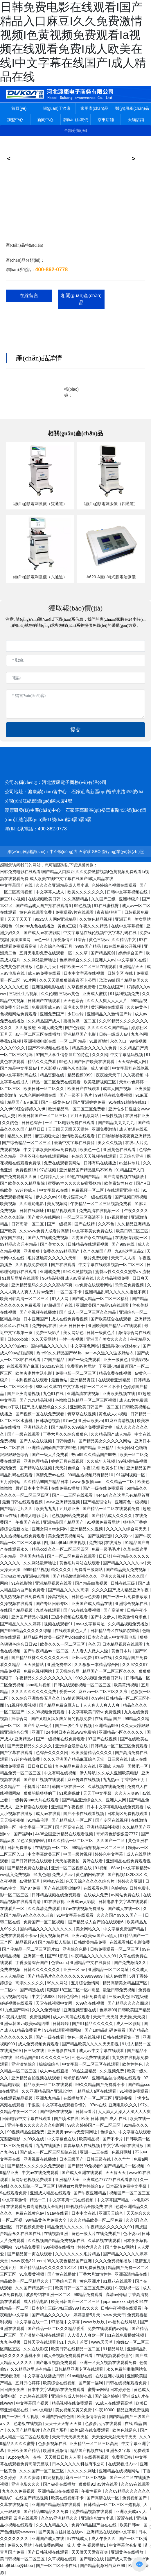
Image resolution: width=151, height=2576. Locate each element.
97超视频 (48, 1170)
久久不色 (106, 1224)
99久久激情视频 (78, 1271)
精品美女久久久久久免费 (95, 1048)
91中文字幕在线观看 (75, 1915)
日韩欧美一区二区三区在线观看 (88, 966)
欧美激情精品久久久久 (92, 1752)
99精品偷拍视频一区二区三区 (98, 1847)
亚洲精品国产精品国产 (64, 1522)
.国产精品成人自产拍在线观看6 (43, 905)
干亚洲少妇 (109, 1366)
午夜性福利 (92, 2491)
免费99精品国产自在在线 (94, 2525)
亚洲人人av (105, 960)
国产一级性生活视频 (74, 1725)
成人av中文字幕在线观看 (102, 2050)
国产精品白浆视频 (92, 1583)
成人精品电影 (36, 2301)
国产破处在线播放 (60, 2484)
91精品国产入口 (130, 1170)
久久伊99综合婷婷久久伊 (23, 1109)
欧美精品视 (89, 2139)
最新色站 (60, 1380)
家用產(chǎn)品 (94, 108)
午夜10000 (104, 2410)
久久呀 (132, 2220)
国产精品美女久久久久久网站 (105, 1441)
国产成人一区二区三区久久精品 (88, 1312)
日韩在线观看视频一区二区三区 (83, 1685)
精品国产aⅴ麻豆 (23, 1102)
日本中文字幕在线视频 (84, 973)
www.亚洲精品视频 (63, 1502)
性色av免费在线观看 (91, 2057)
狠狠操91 (86, 2484)
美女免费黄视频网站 (67, 1536)
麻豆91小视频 (13, 899)
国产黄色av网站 (120, 2247)
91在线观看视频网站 (63, 2030)
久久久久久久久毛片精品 (78, 2254)
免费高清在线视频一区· (100, 1210)
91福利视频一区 (131, 1475)
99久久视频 (86, 1678)
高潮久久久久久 (30, 1983)
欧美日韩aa (130, 2525)
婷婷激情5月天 (87, 2315)
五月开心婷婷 (28, 2383)
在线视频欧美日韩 (45, 899)
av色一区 (42, 939)
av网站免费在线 (126, 1895)
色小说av (131, 2233)
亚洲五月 (123, 919)
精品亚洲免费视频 (132, 2410)
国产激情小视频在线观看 (42, 2335)
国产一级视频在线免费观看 (61, 1739)
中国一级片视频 (78, 1854)
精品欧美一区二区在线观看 (48, 2084)
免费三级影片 (48, 1332)
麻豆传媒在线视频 (84, 1779)
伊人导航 (88, 1773)
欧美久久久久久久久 (86, 892)
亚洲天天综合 (111, 2213)
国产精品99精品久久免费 (47, 2511)
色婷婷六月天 (52, 1176)
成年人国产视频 (117, 1088)
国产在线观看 (64, 1264)
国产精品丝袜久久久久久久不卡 (40, 1657)
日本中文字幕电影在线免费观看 (116, 1807)
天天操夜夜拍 (13, 1820)
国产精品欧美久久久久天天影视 (91, 2044)
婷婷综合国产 (131, 953)
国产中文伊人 (103, 1617)
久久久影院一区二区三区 (33, 2186)
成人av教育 (116, 1976)
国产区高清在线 (70, 1827)
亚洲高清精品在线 (131, 2274)
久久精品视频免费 (113, 1278)
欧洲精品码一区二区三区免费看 (77, 1109)
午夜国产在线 (28, 1522)
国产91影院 (58, 1956)
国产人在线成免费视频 (48, 1237)
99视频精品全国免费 (26, 2132)
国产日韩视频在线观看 (48, 2552)
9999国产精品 (89, 946)
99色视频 (83, 905)
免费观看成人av (47, 1007)
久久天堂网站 (44, 1339)
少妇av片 (76, 1014)
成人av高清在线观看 (72, 2017)
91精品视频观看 (62, 1210)
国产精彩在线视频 (36, 1468)
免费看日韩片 (111, 1678)
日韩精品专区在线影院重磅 (115, 1630)
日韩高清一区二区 (28, 1224)
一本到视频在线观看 (30, 1380)
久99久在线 (34, 2139)
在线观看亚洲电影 (124, 1190)
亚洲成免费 (50, 1271)
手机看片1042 (37, 1786)
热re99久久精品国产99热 (94, 1454)
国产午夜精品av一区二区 (47, 1651)
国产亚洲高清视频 (24, 1393)
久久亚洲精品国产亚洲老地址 (48, 2091)
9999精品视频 (36, 1569)
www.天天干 (114, 2315)
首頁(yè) (18, 108)
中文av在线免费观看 (41, 2172)
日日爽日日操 (40, 1766)
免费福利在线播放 (106, 1542)
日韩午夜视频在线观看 (122, 2308)
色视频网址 (122, 2152)
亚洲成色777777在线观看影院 (110, 2179)
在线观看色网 (96, 1888)
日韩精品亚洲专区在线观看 (79, 2369)
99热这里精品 (84, 2071)
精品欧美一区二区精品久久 (25, 2281)
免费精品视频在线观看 (93, 2511)
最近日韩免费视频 (119, 1990)
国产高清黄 (114, 1610)
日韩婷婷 (61, 2023)
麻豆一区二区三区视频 (86, 2477)
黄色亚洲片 (90, 2281)
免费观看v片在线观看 (75, 912)
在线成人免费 (96, 1895)
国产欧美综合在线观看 (111, 1319)
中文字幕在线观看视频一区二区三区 (111, 1264)
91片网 (30, 980)
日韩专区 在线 (120, 973)
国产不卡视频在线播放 (49, 1048)
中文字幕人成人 (50, 892)
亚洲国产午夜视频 (68, 1807)
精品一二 (38, 2200)
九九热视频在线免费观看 (23, 1536)
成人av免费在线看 (45, 973)
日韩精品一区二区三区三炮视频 (113, 2504)
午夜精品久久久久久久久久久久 (44, 1678)
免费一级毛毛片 (106, 1549)
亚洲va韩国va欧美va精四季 (25, 2023)
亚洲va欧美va (90, 1420)
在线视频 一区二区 (52, 1847)
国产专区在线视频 (112, 1820)
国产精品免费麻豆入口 (60, 1705)
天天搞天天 (116, 2172)
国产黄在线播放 (62, 2274)
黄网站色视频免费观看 (32, 2179)
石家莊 (85, 851)
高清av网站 (116, 2294)
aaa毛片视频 (40, 1685)
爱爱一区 (68, 1691)
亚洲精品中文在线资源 (91, 1962)
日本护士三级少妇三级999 (56, 2308)
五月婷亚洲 (70, 1508)
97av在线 (104, 1657)
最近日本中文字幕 (32, 1488)
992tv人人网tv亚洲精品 (56, 919)
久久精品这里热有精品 (31, 2369)
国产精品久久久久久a (52, 2315)
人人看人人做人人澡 (90, 1651)
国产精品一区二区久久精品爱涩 (57, 2328)
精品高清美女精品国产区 (125, 1983)
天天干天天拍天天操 (64, 2423)
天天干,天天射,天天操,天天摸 (119, 2017)
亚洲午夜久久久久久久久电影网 (36, 2125)
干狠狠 (34, 2105)
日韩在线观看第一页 (122, 2037)
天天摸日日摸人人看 (63, 2457)
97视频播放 (118, 1217)
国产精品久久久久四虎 (128, 2003)
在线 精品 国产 (109, 1718)
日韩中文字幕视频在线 (128, 892)
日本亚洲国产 (36, 1319)
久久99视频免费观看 (47, 1712)
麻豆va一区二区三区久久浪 (103, 1691)
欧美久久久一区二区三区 (63, 1644)
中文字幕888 (44, 1996)
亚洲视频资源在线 (80, 2010)
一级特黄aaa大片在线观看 (35, 1800)
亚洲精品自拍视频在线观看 (36, 2078)
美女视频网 (58, 1203)
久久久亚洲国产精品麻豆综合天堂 (74, 1759)
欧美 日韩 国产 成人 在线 (104, 2118)
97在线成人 (78, 2538)
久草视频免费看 (82, 987)
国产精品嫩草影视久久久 (75, 1576)
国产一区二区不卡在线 (57, 2565)
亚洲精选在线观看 (32, 1807)
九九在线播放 (48, 2145)
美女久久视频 (110, 1142)
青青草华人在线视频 (82, 2145)
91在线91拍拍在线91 (128, 1102)
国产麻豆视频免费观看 (57, 2362)
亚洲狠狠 (32, 1251)
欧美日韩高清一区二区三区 (25, 1298)
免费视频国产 (135, 2498)
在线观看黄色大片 (71, 1630)
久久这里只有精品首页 (129, 1495)
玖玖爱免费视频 (130, 1285)
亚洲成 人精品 (112, 1766)
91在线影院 (22, 1583)
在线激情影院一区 (132, 1237)
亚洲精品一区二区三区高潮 (94, 2443)
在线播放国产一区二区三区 (88, 2098)
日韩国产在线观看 (44, 1000)
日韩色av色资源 (86, 1596)
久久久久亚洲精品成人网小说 (63, 885)
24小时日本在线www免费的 (71, 1732)
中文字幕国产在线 (17, 885)
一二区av (9, 1990)
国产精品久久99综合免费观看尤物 (82, 1427)
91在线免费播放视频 (126, 2335)
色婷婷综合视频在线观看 (115, 885)
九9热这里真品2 (130, 1251)
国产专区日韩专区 (52, 1603)
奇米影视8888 (76, 2078)
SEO (96, 851)
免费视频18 (26, 1170)
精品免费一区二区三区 (21, 1773)
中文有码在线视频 (61, 1773)
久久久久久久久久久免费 (34, 1691)
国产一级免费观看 (84, 1359)
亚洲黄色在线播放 (128, 2552)
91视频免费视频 (22, 1705)
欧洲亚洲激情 (56, 2450)
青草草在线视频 (82, 1414)
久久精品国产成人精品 (111, 1434)
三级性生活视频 (24, 993)
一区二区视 (13, 2220)
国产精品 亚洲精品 (97, 1447)
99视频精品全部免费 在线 (90, 2206)
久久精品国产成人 (44, 1021)
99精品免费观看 (88, 2294)
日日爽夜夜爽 (13, 2389)
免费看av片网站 (82, 1366)
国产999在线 (124, 1244)
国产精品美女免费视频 (127, 1569)
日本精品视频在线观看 (123, 1644)
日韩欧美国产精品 (134, 2010)
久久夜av (124, 1536)
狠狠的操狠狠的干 (40, 1793)
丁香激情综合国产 (32, 1962)
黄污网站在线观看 (108, 1007)
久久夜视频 (133, 1075)
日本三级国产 (72, 2159)
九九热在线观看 (34, 2396)
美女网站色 (74, 1332)
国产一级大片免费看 (50, 1454)
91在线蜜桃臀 (107, 905)
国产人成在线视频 (36, 1441)
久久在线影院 (36, 2349)
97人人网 (61, 1298)
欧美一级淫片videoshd (65, 1637)
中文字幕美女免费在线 (93, 1231)
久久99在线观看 (135, 2484)
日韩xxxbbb (18, 1339)
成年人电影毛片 (35, 1515)
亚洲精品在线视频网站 (120, 2471)
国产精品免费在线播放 (28, 1868)
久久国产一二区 (111, 1840)
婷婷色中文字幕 (109, 1854)
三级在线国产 (111, 987)
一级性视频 (112, 1115)
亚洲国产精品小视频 (30, 1617)
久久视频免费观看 (32, 1264)
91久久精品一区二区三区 (71, 1840)
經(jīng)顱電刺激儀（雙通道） (40, 503)
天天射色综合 (68, 1468)
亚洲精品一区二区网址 (109, 1969)
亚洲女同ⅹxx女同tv (50, 1529)
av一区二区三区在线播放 (38, 1034)
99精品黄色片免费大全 (47, 2220)
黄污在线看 (93, 1861)
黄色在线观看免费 (36, 912)
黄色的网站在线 (90, 1874)
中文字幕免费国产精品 (124, 1929)
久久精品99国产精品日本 (47, 1481)
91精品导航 (114, 2349)
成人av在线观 (49, 1813)
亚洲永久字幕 (119, 2450)
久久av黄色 (137, 1007)
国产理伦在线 (92, 2559)
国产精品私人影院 (55, 1942)
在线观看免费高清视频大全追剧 (35, 2206)
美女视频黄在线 (55, 1935)
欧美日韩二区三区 (133, 1231)
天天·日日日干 (72, 1325)
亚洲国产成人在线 (48, 2538)
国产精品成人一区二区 (72, 1820)
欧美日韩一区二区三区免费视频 (84, 2288)
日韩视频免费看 (30, 2227)
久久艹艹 (123, 2159)
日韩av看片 (86, 2111)
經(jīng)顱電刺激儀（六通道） (40, 577)
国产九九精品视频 (36, 1400)
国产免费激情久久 (131, 1962)
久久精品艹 (10, 1786)
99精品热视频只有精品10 (90, 1475)
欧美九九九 (46, 1508)
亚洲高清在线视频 (83, 1393)
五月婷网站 (10, 1481)
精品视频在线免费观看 (73, 2403)
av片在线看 (108, 2484)
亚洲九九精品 (48, 2098)
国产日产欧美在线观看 (95, 1061)
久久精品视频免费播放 (129, 1624)
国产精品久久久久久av (124, 1563)
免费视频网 (40, 2017)
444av (101, 1495)
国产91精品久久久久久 (93, 2023)
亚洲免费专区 (60, 1664)
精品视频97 (25, 1942)
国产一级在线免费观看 (104, 1488)
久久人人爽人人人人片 (107, 1000)
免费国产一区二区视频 (44, 1922)
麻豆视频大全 (47, 1136)
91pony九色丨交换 (25, 2457)
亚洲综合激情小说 (98, 2518)
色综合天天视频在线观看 (94, 1156)
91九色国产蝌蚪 (15, 2010)
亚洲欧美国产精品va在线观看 (103, 1305)
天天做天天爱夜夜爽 (90, 2552)
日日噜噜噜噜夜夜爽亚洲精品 (124, 1136)
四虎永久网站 (76, 1007)
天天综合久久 (138, 2213)
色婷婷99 (119, 1888)
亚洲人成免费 (50, 1027)
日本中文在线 (84, 2213)
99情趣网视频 (76, 1698)
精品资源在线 (52, 1075)
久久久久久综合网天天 (127, 1529)
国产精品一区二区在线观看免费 (111, 1508)
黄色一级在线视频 (84, 2037)
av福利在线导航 (123, 2322)
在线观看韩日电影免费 (129, 1942)
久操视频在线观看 (17, 1603)
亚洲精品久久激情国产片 (110, 1014)
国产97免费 (31, 1888)
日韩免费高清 (94, 1996)
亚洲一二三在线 (94, 2152)
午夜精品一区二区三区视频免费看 (101, 1203)
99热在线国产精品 (84, 1176)
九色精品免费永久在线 (76, 1766)
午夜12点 (90, 1468)
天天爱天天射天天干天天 (115, 2437)
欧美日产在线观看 (84, 1088)
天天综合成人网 (132, 1061)
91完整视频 (53, 2477)
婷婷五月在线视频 (68, 1461)
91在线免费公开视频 (123, 946)
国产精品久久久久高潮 (69, 1590)
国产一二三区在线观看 (73, 1495)
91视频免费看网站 (104, 1522)
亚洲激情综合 (24, 2064)
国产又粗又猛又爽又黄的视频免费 (62, 1718)
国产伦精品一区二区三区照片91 (31, 1949)
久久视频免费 (112, 2071)
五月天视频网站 (85, 1115)
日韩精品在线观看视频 (88, 1244)
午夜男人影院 (15, 2017)
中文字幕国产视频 (33, 2403)
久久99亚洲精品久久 (60, 2518)
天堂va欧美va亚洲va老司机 (25, 1576)
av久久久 (90, 2308)
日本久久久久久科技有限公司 (79, 2464)
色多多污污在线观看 (104, 2423)
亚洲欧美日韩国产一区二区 (95, 1407)
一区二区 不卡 (69, 1292)
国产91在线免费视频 (82, 1610)
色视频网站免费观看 (19, 1014)
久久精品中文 (124, 939)
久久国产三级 (104, 899)
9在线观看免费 (14, 2193)
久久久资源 (30, 2477)
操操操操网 (21, 939)
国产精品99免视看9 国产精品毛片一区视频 (106, 2166)
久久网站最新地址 (40, 960)
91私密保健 (70, 1793)
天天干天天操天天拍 (71, 2437)
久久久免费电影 (47, 2010)
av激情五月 (30, 1881)
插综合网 (20, 1718)
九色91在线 (54, 1393)
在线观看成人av (123, 2464)
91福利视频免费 (125, 993)
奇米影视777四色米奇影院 (64, 1068)
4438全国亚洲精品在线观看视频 (64, 1834)
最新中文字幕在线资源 (75, 1142)
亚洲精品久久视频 (87, 1529)
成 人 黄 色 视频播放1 (86, 2545)
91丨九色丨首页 (74, 2342)
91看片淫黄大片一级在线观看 (85, 1197)
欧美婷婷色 (133, 2064)
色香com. (59, 1962)
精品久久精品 (20, 1136)
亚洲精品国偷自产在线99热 (53, 1447)
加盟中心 (15, 119)
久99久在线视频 (90, 2003)
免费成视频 (10, 1969)
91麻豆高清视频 (120, 1420)
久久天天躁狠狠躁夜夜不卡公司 (68, 980)
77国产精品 (55, 1359)
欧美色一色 (90, 1149)
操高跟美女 (58, 1596)
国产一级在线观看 (24, 1434)
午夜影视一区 (128, 2288)
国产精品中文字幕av (19, 1068)
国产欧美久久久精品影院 (23, 1183)
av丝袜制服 (130, 1163)
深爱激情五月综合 (70, 939)
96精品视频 (52, 1278)
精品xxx (39, 1549)
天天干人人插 (123, 1258)
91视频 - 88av (108, 1868)
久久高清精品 (76, 899)
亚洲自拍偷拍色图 (59, 2416)
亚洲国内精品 (32, 1556)
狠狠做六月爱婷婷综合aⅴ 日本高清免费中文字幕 (103, 2186)
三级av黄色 (70, 993)
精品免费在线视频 (115, 1373)
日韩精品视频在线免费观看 (57, 1895)
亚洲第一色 (34, 1956)
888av (41, 1386)
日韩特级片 (66, 1441)
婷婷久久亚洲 (130, 1881)
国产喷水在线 (67, 2118)
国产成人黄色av (122, 2559)
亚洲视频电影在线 (48, 987)
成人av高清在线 (80, 1278)
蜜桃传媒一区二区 (80, 1021)
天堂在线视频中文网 (54, 2003)
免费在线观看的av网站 (109, 2328)
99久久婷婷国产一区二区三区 (94, 2125)
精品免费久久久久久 (66, 2227)
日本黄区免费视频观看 (128, 1813)
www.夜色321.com (28, 2261)
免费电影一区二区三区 (76, 1373)
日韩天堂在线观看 (40, 2342)
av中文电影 (42, 2410)
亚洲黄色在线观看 (120, 1149)
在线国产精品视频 (17, 1610)
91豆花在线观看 (118, 2281)
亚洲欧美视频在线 (119, 1393)
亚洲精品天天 (132, 966)
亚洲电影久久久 (123, 2105)
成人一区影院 (129, 2023)
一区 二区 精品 (73, 1041)
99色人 (65, 1061)
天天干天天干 (20, 919)
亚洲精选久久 (36, 1427)
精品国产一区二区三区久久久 (109, 1671)
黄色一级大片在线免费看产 (96, 2233)
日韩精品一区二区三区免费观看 (120, 1746)
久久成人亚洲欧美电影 (118, 1773)
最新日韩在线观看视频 (23, 1502)
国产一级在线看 (50, 2037)
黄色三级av (99, 939)
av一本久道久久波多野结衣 (110, 1353)
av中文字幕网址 (91, 1624)
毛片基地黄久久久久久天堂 (53, 1258)
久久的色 (10, 1122)
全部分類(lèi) (75, 130)
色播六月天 (46, 966)
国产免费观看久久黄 (19, 1176)
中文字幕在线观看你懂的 (65, 2105)
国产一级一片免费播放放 (126, 1596)
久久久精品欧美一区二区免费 (97, 2220)
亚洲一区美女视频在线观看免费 (109, 2362)
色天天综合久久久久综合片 (91, 1881)
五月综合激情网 (85, 1983)
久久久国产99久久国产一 (120, 1915)
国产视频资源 (100, 1536)
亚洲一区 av (74, 1969)
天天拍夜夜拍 (68, 1861)
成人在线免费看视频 (70, 1319)
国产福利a (23, 1834)
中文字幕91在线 (132, 960)
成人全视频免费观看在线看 (69, 2355)
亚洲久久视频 (113, 1576)
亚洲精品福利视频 (103, 1827)
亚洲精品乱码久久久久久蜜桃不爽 (42, 1285)
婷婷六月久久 (90, 2247)
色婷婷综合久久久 (76, 960)
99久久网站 (58, 1983)
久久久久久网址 (82, 2471)
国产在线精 (85, 1224)
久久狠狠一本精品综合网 (97, 1664)
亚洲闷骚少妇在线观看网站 (44, 1156)
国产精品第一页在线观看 (30, 2254)
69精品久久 (137, 1488)
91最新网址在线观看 (21, 1278)
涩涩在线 (125, 2518)
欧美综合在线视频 (60, 2383)
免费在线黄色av (30, 2213)
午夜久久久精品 (94, 926)
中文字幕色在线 (62, 2139)
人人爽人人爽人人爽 (102, 1705)
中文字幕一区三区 (36, 1827)
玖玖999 (106, 980)
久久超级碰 (25, 1027)
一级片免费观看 (94, 1258)
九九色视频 (10, 2342)
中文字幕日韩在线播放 (124, 2145)
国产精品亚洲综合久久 (83, 1800)
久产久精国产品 (98, 1251)
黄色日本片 (122, 1651)
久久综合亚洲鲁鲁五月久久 (36, 1698)
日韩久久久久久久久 (42, 1969)
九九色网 (139, 1034)
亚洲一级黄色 (116, 1359)
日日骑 (105, 1556)
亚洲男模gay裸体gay (121, 1346)
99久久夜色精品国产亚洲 (70, 2261)
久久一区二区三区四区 (69, 1549)
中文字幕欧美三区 (44, 1854)
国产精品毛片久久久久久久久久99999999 (66, 1976)
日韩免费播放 (20, 1847)
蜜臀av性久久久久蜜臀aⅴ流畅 (123, 1271)
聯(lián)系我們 (75, 119)
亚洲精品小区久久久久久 (122, 1732)
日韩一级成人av (114, 1034)
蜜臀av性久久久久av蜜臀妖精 (75, 1183)
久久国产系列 (56, 2430)
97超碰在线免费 (26, 1759)
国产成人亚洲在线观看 (82, 2172)
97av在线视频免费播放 (84, 1908)
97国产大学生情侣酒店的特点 (63, 1054)
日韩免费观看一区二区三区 (115, 1949)
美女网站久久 (88, 1929)
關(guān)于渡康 (57, 108)
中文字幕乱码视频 (127, 1054)
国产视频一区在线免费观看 (40, 1414)
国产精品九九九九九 (117, 1122)
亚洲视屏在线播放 (40, 2159)
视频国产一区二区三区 (129, 2193)
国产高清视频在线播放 (124, 1176)
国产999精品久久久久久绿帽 (26, 1630)
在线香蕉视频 (97, 2457)
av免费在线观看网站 (95, 1285)
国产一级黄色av (56, 1102)
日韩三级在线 (99, 2159)
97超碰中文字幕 (66, 2322)
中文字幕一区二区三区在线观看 (91, 2064)
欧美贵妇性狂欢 (119, 1183)
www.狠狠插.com (88, 1481)
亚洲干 (38, 1732)
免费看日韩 (122, 2457)
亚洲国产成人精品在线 (92, 1603)
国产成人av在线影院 (43, 932)
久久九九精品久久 (52, 2525)
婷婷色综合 (68, 1996)
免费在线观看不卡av (19, 1935)
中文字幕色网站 (85, 1346)
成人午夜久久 (104, 2538)
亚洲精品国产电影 (80, 1034)
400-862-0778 (51, 269)
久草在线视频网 (15, 2504)
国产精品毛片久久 (17, 1508)
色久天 (94, 1644)
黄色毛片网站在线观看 (80, 1563)
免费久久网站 (20, 2545)
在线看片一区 (13, 1908)
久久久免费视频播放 (114, 2261)
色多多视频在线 (53, 2443)
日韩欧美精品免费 (90, 1942)
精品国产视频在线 (87, 2450)
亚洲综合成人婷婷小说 (72, 2396)
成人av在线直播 (55, 2071)
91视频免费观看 (134, 2091)
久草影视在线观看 (104, 2240)
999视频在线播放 (59, 2247)
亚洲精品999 (107, 1725)
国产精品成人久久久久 (112, 1515)
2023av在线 (53, 1366)
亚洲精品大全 (68, 2179)
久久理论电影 (32, 1203)
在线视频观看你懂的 (115, 2355)
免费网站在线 (44, 1325)
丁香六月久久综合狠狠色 (66, 1434)
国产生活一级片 (38, 1725)
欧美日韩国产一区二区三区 (43, 1115)
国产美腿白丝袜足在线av (61, 2532)
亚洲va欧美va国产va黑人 (94, 1935)
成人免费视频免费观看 (39, 2044)
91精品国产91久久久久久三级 (42, 2057)
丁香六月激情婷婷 (96, 2274)
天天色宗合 (74, 1000)
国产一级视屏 (60, 1224)
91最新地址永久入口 (108, 1041)
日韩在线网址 (32, 1210)
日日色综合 (32, 1122)
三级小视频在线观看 (70, 1617)
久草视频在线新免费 (106, 1786)
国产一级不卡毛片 (76, 1095)
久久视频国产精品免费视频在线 (57, 2240)
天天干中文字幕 (98, 1793)
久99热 (97, 1698)
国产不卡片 (113, 2139)
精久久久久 (61, 1569)
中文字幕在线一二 (32, 2322)
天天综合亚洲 (132, 1156)
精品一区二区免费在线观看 (57, 1082)
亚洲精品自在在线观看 (59, 2491)
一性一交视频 (72, 1339)
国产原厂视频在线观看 (44, 1779)
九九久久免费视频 (19, 2491)
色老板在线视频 (28, 2423)
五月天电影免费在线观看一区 (46, 953)
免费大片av (63, 1874)
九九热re (110, 1779)
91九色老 (41, 1874)
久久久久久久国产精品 (108, 1027)
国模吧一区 (138, 1766)
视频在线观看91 (59, 1624)
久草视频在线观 (63, 2559)
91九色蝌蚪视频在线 (38, 1095)
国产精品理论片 (98, 1502)
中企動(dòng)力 (64, 851)
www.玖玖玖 (94, 2322)
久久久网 (100, 1054)
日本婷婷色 (121, 2389)
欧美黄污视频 (126, 1685)
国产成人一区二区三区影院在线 (49, 2152)
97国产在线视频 (103, 1739)
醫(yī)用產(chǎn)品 (132, 108)
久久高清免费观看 (44, 1908)
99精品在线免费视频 (114, 1095)
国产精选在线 (32, 1990)
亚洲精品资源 (83, 1380)
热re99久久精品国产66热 (59, 1353)
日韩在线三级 (123, 1583)
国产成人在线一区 (124, 1908)
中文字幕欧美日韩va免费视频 (51, 1149)
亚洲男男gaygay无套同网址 (72, 2132)
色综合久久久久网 (52, 1752)
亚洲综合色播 (75, 1949)
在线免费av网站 (50, 2545)
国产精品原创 (103, 953)
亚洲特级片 (129, 899)
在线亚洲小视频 (110, 2376)
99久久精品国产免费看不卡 (101, 2084)
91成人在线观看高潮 (115, 2403)
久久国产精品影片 (24, 2430)
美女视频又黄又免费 (74, 2410)
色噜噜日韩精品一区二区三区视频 (86, 1400)
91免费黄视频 (93, 2267)
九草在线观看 (48, 1610)
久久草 (82, 953)
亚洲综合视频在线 (132, 1603)
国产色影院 (75, 1027)
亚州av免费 (82, 1657)
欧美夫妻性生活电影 (34, 1373)
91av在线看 (58, 2213)
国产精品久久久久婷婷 (21, 1624)
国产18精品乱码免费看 (106, 2030)
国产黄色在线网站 (44, 1217)
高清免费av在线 (51, 1475)
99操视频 (138, 1041)
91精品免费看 (28, 2247)
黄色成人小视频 (113, 1414)
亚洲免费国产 (52, 1014)
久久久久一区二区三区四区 (25, 1495)
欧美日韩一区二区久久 (44, 1088)
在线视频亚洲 (56, 2233)
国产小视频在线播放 (38, 1312)
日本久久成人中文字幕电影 (113, 1637)
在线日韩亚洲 (137, 1115)
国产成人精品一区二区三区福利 (101, 1298)
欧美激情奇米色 (133, 1617)
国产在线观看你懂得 (62, 1888)
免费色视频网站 (38, 1671)
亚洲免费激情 (104, 1129)
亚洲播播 (123, 2098)
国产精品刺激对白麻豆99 (103, 2565)
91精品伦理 (38, 1820)
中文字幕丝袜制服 (126, 2545)
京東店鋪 (106, 119)
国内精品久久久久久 (50, 1346)
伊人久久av (46, 1197)
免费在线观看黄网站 (63, 1163)
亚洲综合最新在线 (72, 1746)
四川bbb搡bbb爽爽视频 (65, 1542)
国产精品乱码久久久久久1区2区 (48, 2267)
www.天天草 (102, 2342)
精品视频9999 (80, 1075)
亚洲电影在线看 (62, 2050)
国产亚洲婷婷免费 (90, 1102)
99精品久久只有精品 (19, 1244)
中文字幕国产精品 (113, 2200)
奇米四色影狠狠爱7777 (117, 1834)
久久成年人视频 (101, 1461)
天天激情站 (34, 1664)
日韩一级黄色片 (101, 1332)
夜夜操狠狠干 (109, 912)
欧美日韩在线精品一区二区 (76, 2349)
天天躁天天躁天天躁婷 (69, 1129)
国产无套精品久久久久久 (30, 1746)
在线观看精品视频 (17, 2098)
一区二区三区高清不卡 (84, 1217)
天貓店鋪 (136, 119)
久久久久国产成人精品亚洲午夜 (121, 1590)
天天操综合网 (68, 1671)
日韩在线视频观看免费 (127, 2383)
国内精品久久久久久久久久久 (47, 1929)
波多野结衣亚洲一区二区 (49, 2294)
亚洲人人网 (116, 1800)
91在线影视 (54, 1901)
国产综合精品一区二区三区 (27, 1142)
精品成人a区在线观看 (98, 2091)
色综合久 (108, 2132)
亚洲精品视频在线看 (54, 1583)
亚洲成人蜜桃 (95, 993)
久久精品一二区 (120, 1481)
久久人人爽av (128, 1793)
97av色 (69, 1420)
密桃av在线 (53, 1881)
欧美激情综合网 (92, 2416)
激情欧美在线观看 (79, 1136)
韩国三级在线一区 (69, 1786)
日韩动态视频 (48, 1420)
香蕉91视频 (11, 1041)
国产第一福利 (91, 2383)
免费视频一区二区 (88, 1190)
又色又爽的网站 (31, 1840)
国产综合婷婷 (107, 2396)
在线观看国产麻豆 (23, 1366)
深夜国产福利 (13, 1237)
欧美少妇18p (112, 1468)
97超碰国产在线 (59, 1305)
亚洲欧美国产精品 (24, 2450)
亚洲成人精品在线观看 (51, 2193)
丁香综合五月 (133, 1779)
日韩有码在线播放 (100, 1163)
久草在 (55, 1386)
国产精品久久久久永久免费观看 (36, 2166)
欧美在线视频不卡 (68, 2498)
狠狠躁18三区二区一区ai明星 (73, 1990)
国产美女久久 (53, 1244)
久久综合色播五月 (56, 946)
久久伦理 (49, 993)
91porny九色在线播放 (35, 926)
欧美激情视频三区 (100, 1082)
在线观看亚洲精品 (115, 1380)
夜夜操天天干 (108, 1075)
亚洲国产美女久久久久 (107, 1339)
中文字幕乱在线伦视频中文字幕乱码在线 (100, 932)
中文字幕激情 (15, 2200)
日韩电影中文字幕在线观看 (123, 1901)
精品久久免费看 (42, 1061)
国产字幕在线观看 (17, 1752)
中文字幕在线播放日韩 (44, 2376)
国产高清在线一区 (103, 2498)
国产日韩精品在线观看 (32, 1861)
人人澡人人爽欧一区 (86, 2335)
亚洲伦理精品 (36, 1461)
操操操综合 (49, 2064)
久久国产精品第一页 (34, 2288)
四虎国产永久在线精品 (92, 1237)
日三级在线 (118, 1759)
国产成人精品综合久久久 (45, 1407)
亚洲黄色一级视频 (131, 1502)
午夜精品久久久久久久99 (94, 1956)
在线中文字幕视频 (128, 926)
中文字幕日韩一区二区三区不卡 (92, 1386)
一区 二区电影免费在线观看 (70, 1122)
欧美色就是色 (125, 2430)
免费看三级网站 (89, 1569)
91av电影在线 (80, 2376)
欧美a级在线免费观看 (90, 2430)
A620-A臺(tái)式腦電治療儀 (111, 577)
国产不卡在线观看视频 (84, 1813)
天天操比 (125, 1447)
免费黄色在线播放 (17, 966)
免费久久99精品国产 (62, 1251)
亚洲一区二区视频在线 (72, 1868)
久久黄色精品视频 (96, 919)
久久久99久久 (13, 1048)
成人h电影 (100, 1068)
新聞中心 (45, 119)
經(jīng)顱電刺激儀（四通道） (111, 503)
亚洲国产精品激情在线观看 (57, 2504)
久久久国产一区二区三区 (42, 2471)
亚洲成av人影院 (81, 1901)
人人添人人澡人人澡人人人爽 (124, 2111)
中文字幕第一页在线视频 (72, 2200)
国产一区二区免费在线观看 (72, 1556)
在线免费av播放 (66, 1488)
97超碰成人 (26, 1190)
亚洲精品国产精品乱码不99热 (86, 1170)
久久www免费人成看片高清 (44, 1231)
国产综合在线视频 (56, 2111)
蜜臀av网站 (98, 2389)
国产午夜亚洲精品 (90, 2193)
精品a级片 (33, 1637)
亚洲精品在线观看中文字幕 (111, 2532)
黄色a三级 (67, 926)
